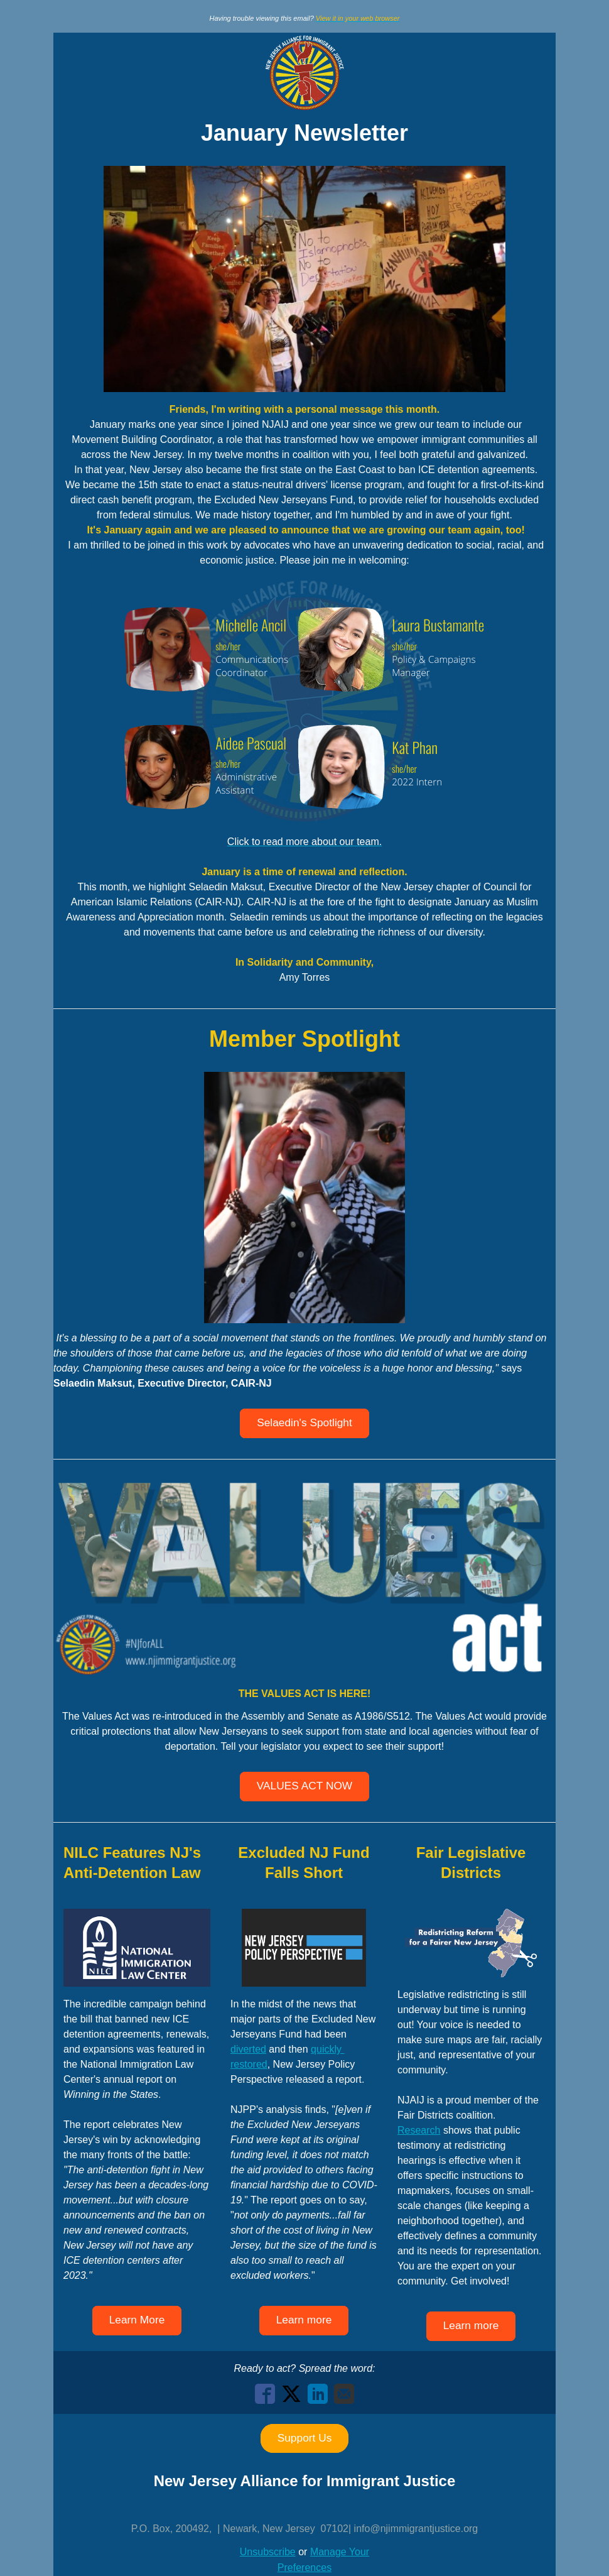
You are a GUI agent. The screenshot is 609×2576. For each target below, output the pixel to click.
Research (418, 2130)
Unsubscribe (268, 2551)
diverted (248, 2049)
